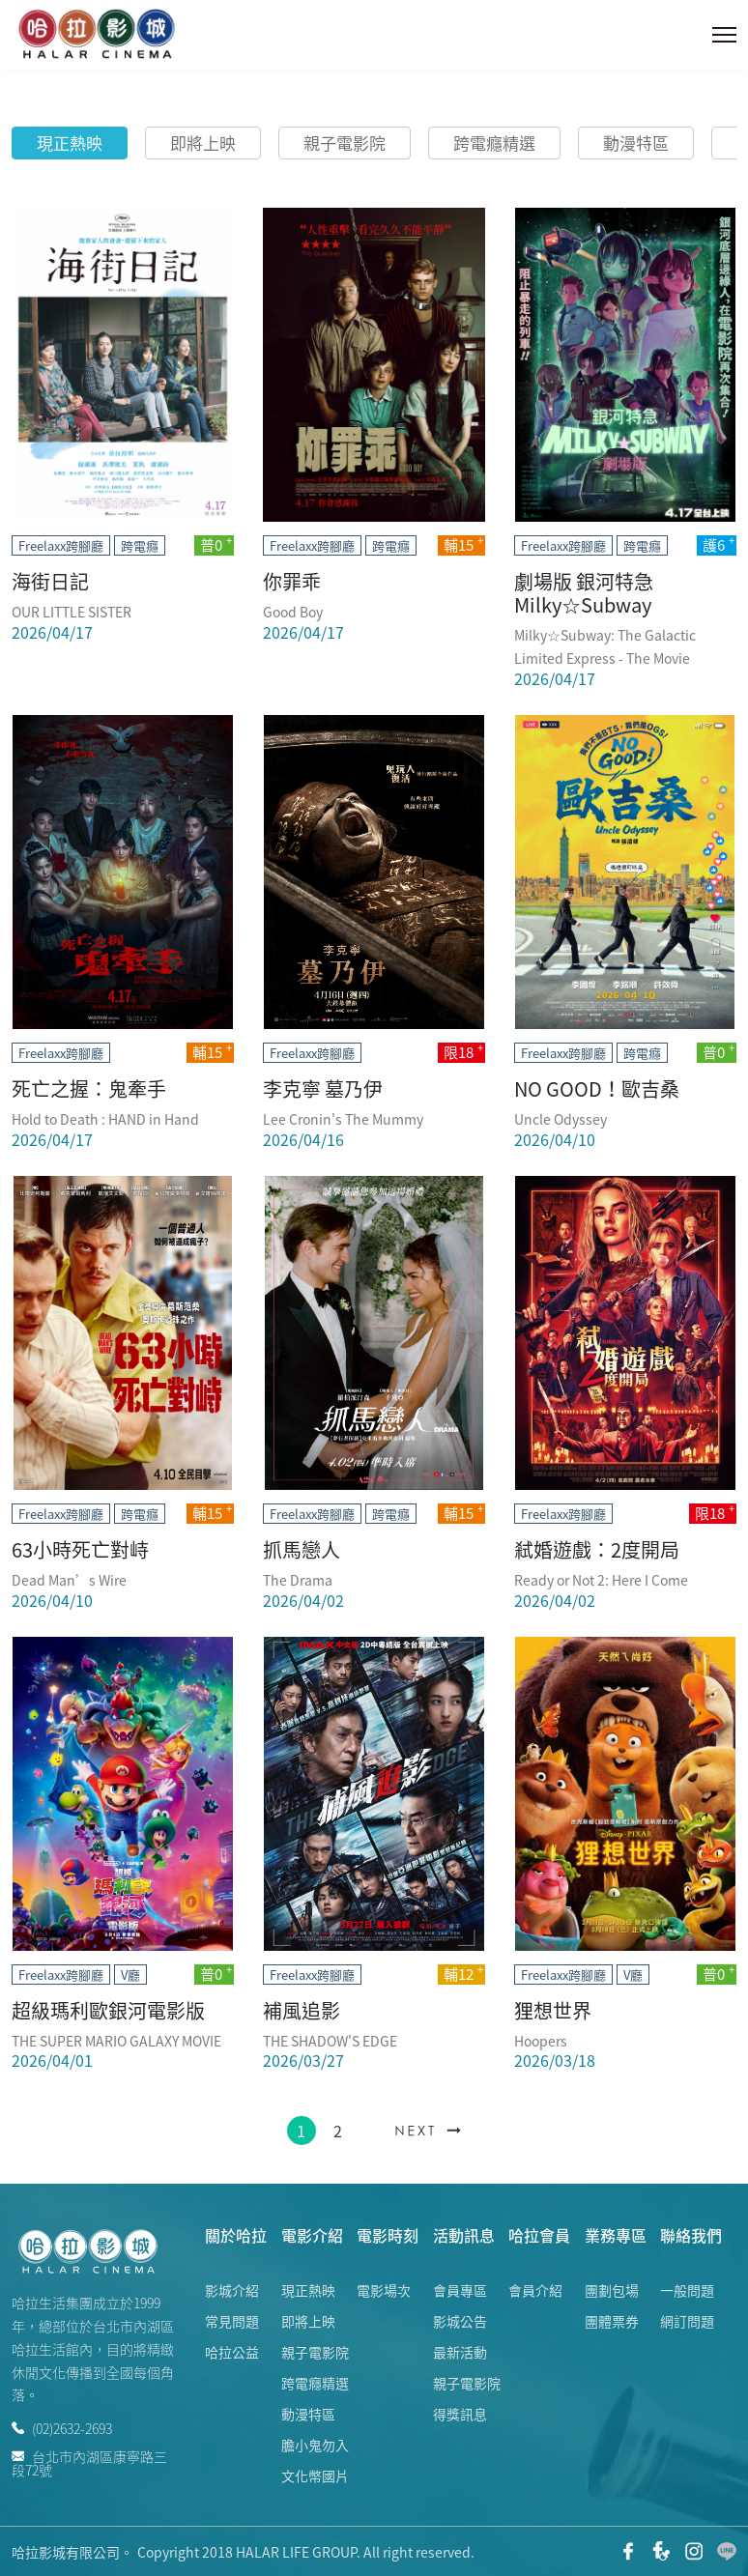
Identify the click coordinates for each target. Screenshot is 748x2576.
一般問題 (687, 2290)
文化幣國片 (315, 2475)
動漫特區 (636, 142)
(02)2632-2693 (62, 2428)
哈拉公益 (232, 2352)
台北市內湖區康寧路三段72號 (89, 2461)
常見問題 (232, 2321)
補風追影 (301, 2010)
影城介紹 (232, 2290)
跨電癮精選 (494, 142)
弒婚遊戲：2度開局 (596, 1549)
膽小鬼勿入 (315, 2444)
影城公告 (460, 2321)
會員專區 (460, 2290)
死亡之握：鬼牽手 (89, 1088)
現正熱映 (69, 142)
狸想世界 (552, 2010)
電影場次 (384, 2290)
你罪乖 (292, 581)
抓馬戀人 (301, 1549)
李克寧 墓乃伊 (323, 1088)
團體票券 (612, 2321)
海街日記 (50, 581)
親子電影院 (344, 142)
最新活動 (460, 2352)
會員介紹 (535, 2290)
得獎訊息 (460, 2413)
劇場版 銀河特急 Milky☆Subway (583, 592)
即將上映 (203, 142)
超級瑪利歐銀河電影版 (108, 2010)
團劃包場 (612, 2290)
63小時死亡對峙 (80, 1549)
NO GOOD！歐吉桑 (596, 1088)
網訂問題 (687, 2321)
